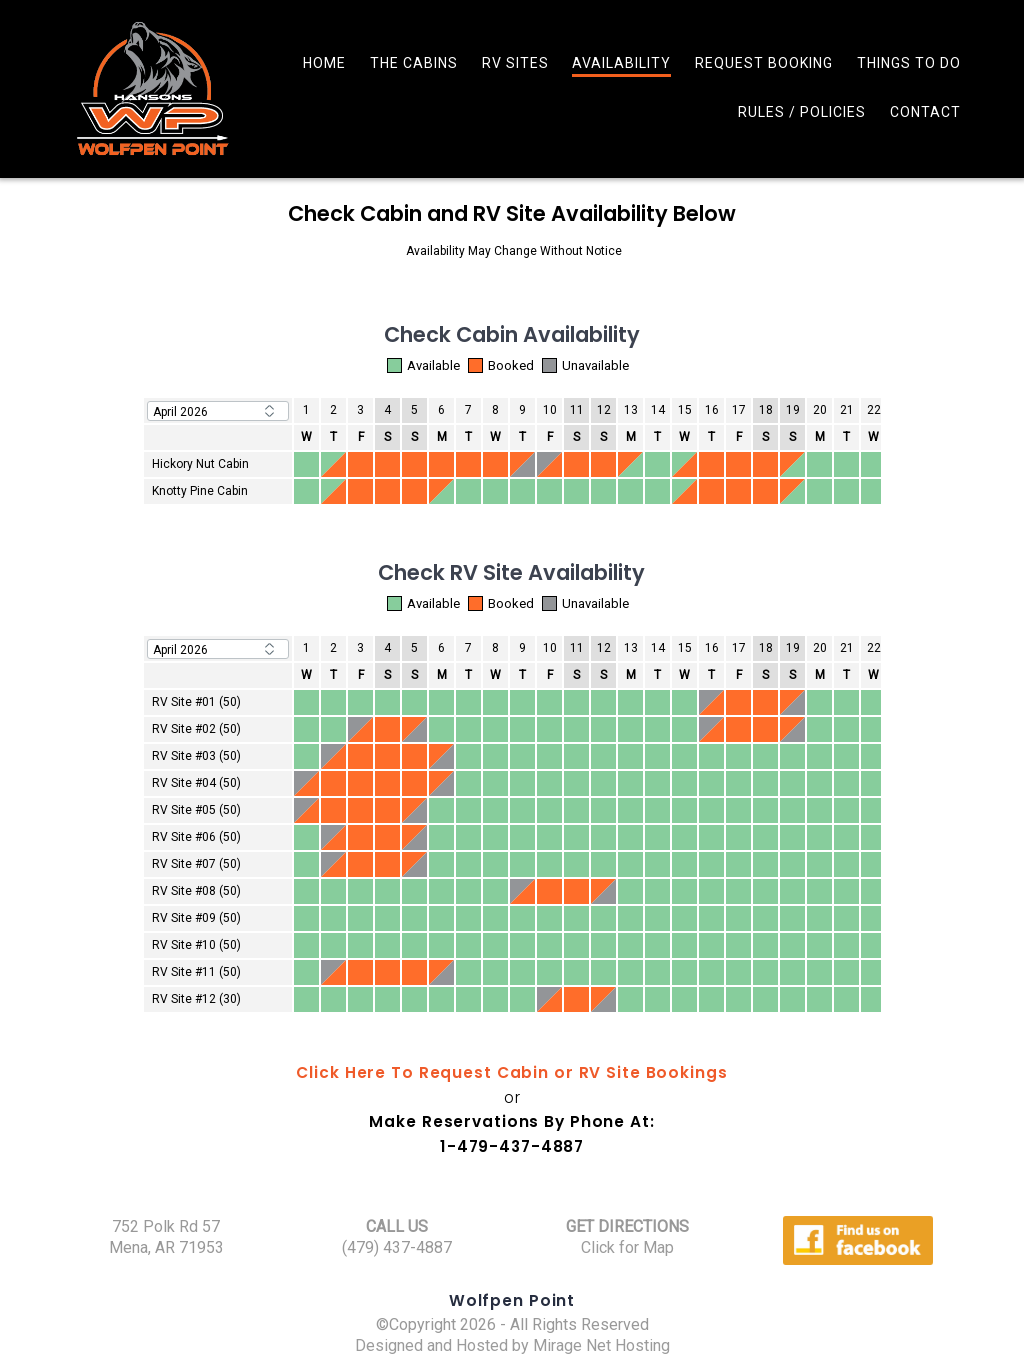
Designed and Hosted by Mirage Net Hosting (512, 1345)
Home (324, 63)
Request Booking (764, 63)
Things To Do (909, 63)
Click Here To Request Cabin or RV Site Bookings (511, 1072)
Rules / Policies (802, 112)
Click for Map (627, 1247)
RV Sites (515, 63)
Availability (621, 63)
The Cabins (414, 63)
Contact (925, 112)
